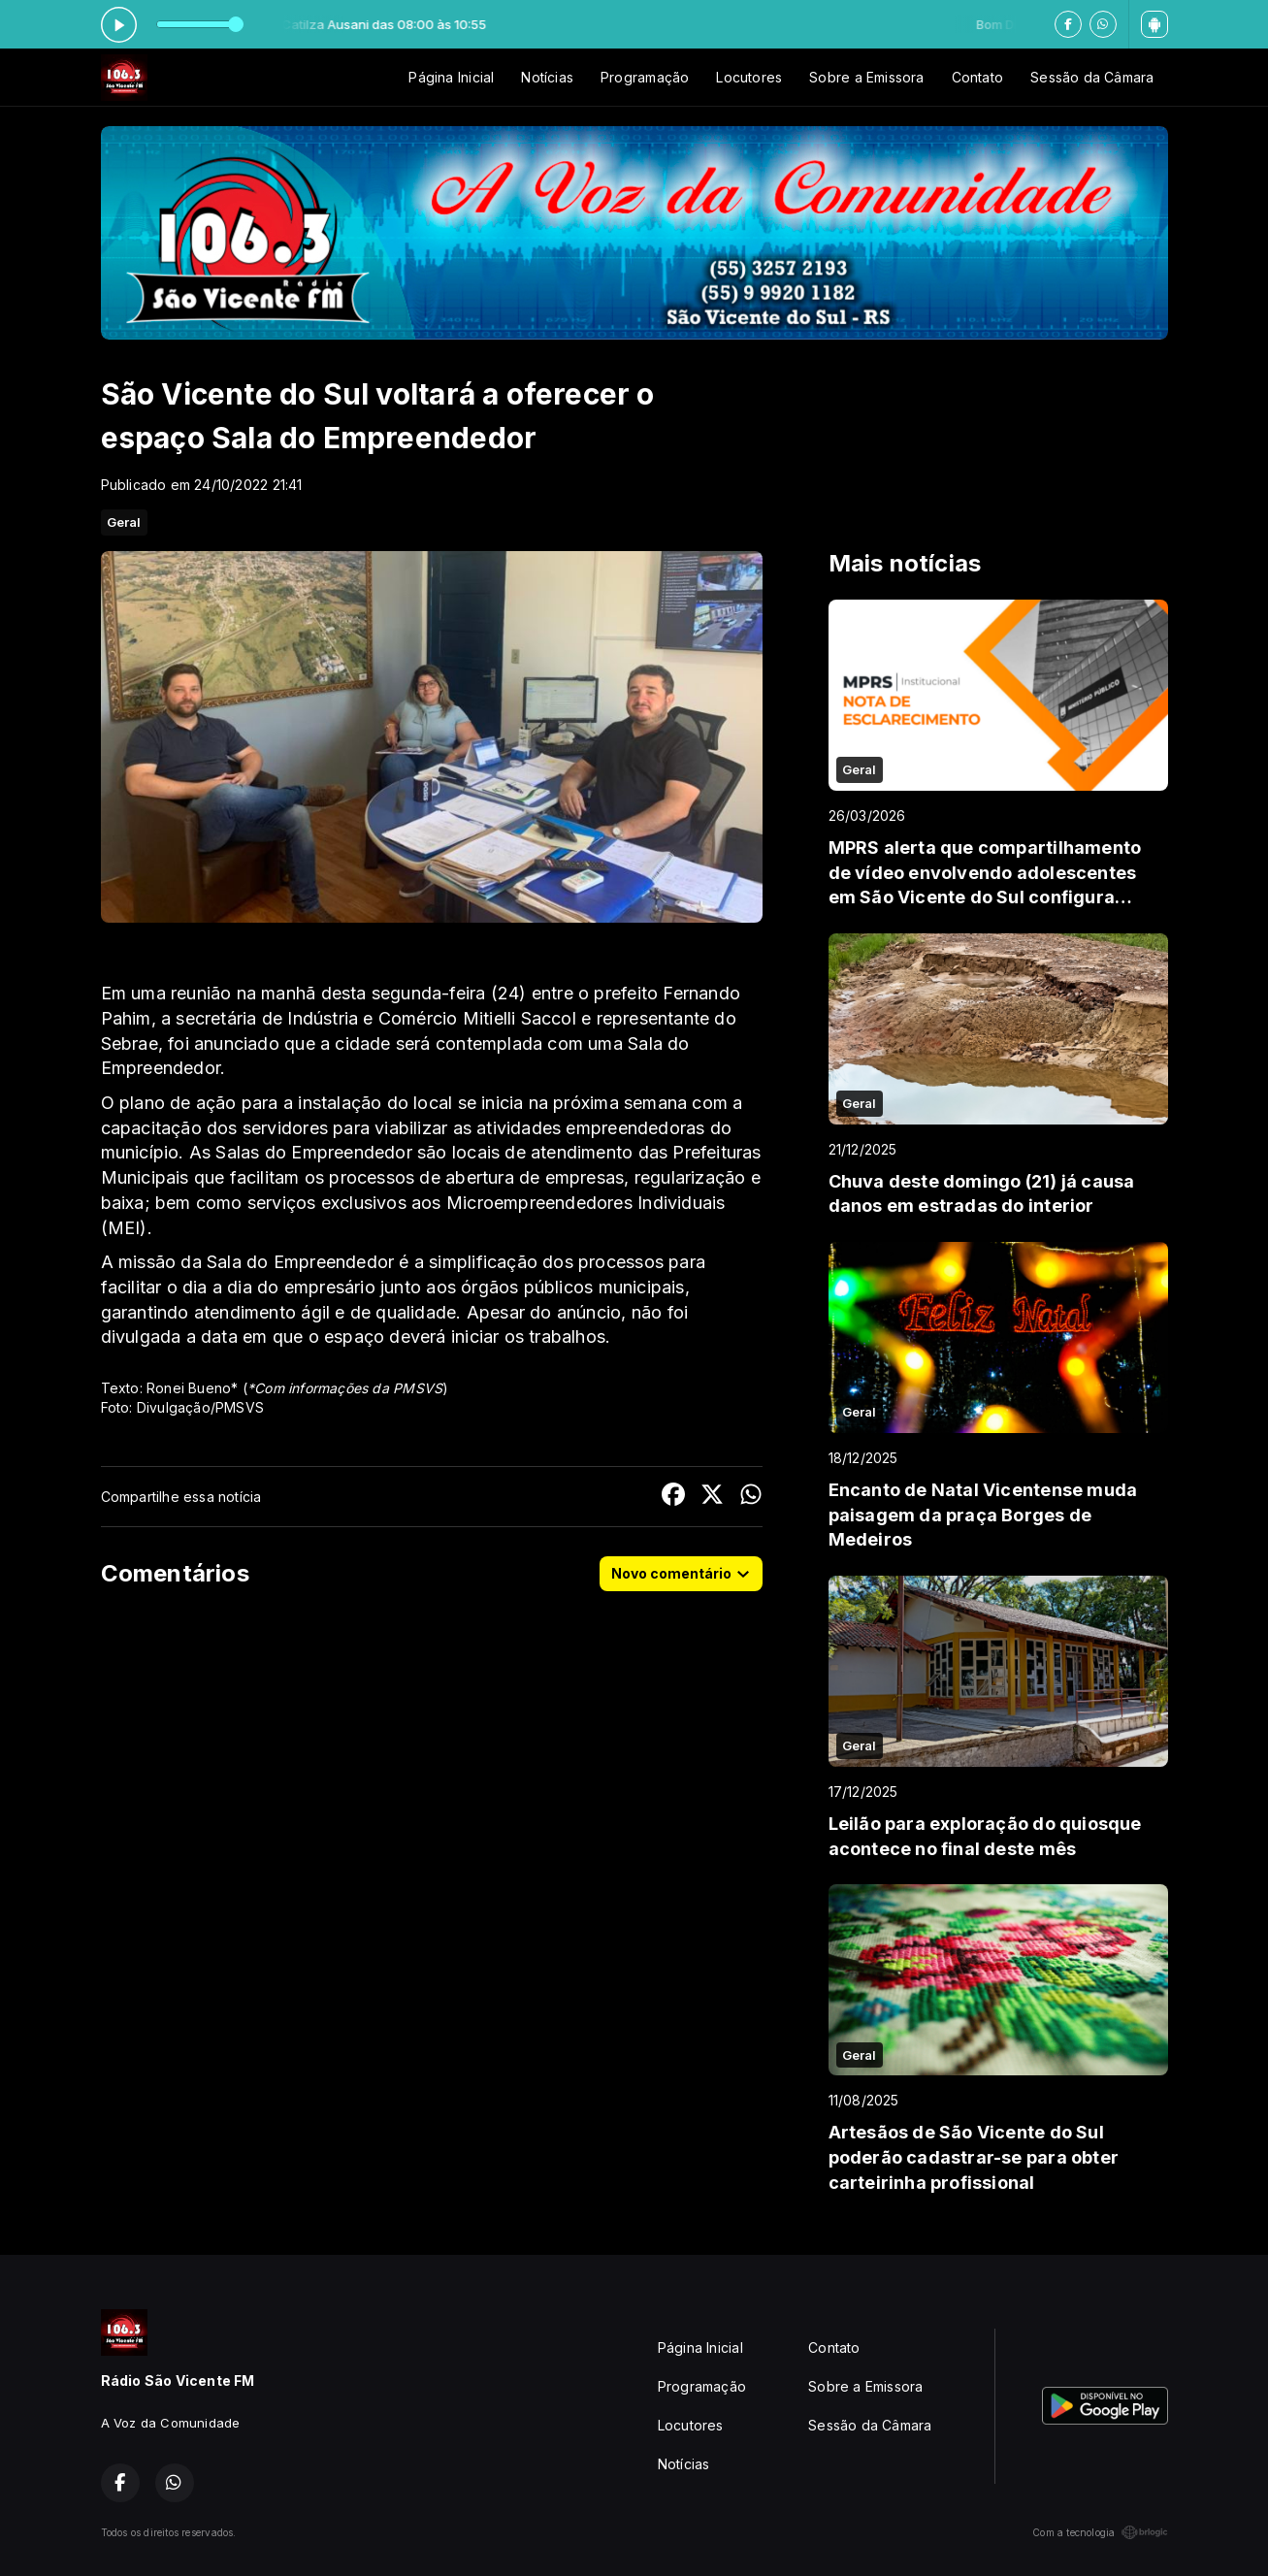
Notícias (547, 77)
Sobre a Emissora (866, 77)
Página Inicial (451, 77)
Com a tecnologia (1099, 2532)
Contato (977, 77)
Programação (645, 77)
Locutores (749, 77)
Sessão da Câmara (1092, 77)
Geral (124, 522)
